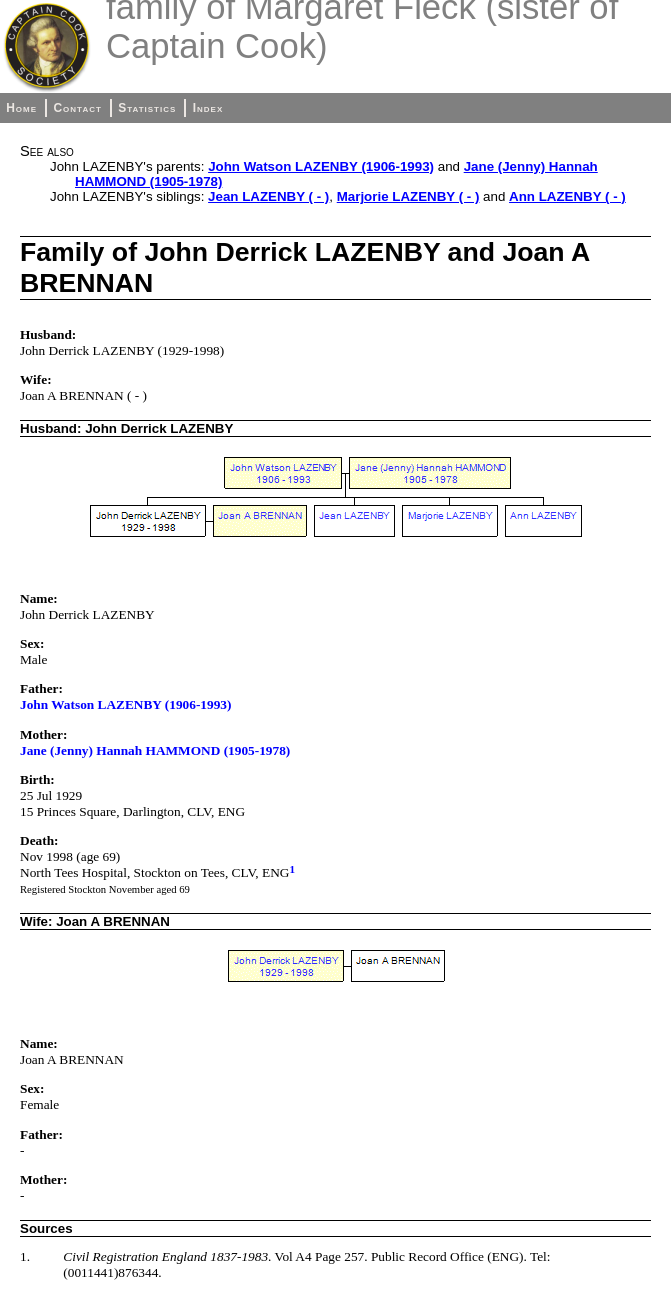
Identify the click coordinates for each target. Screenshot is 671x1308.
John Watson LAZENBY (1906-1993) (321, 166)
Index (208, 108)
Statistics (147, 108)
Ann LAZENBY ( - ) (567, 196)
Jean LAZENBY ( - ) (268, 196)
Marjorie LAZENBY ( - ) (408, 196)
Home (21, 108)
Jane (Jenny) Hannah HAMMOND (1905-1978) (155, 750)
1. (25, 1256)
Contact (77, 108)
